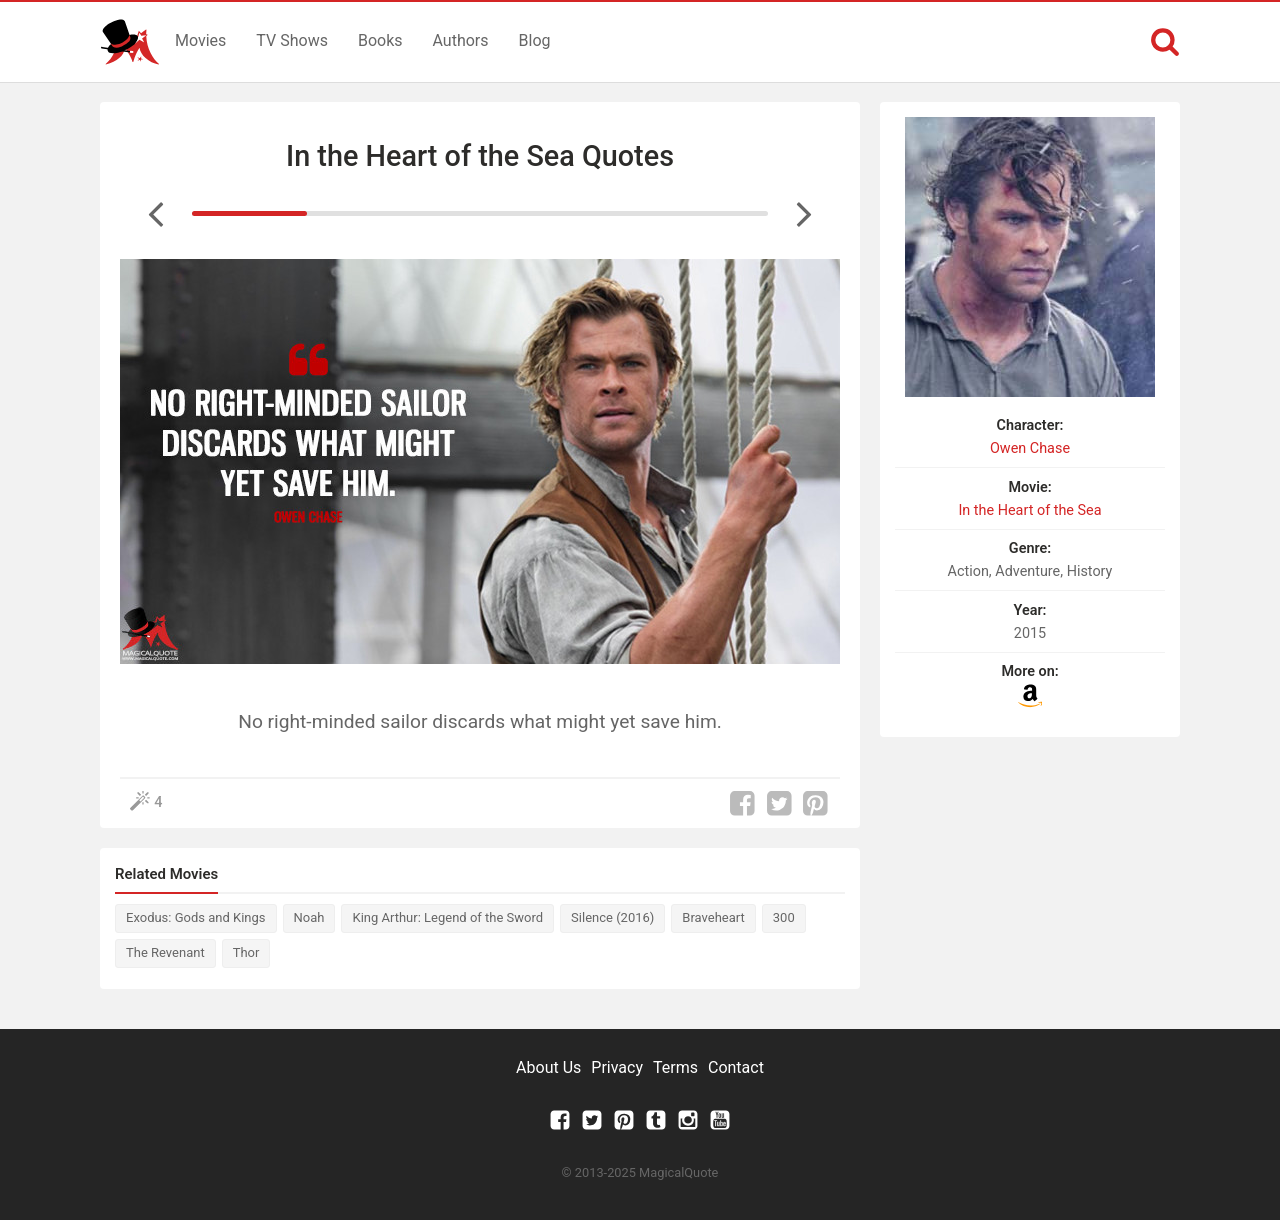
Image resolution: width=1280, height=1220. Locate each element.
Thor (246, 952)
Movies (200, 40)
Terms (675, 1067)
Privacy (617, 1067)
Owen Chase (1030, 448)
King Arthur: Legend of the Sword (447, 917)
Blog (535, 40)
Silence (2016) (612, 917)
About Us (548, 1067)
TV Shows (292, 40)
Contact (736, 1067)
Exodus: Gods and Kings (196, 917)
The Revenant (165, 952)
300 (784, 917)
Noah (309, 917)
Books (380, 40)
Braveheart (713, 917)
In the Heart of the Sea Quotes (480, 156)
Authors (461, 40)
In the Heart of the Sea (1029, 510)
